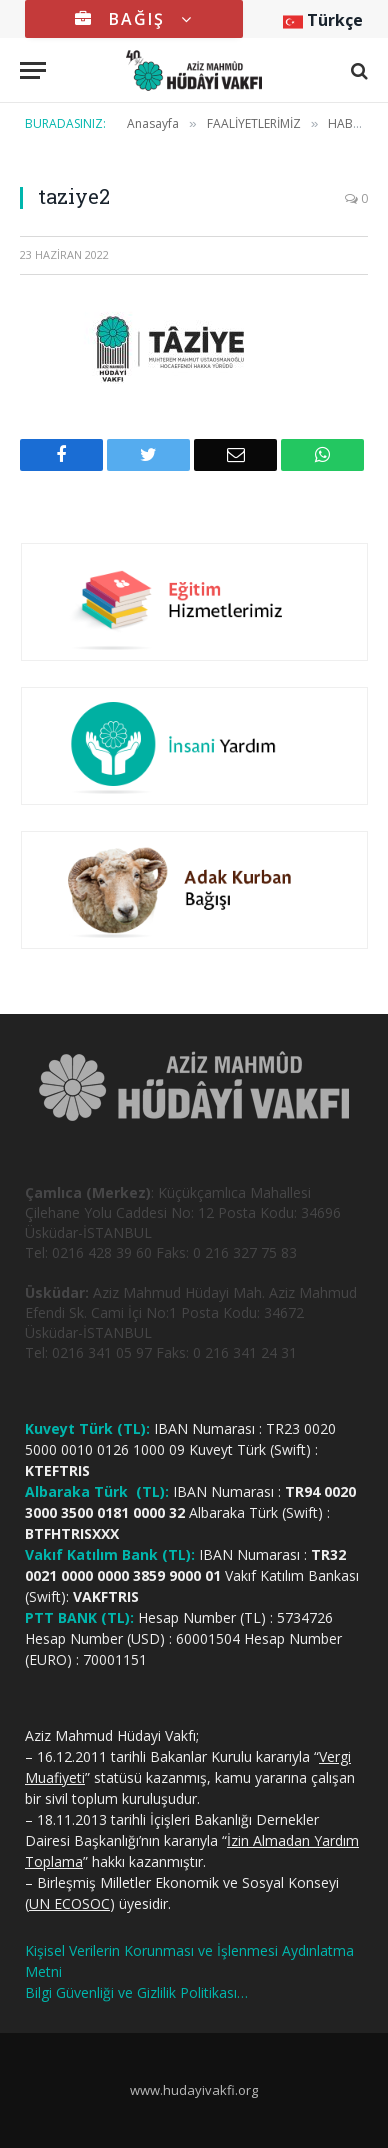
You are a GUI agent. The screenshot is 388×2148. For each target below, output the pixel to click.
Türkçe (323, 20)
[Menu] (33, 70)
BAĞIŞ (134, 19)
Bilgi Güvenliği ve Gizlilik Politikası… (136, 1992)
